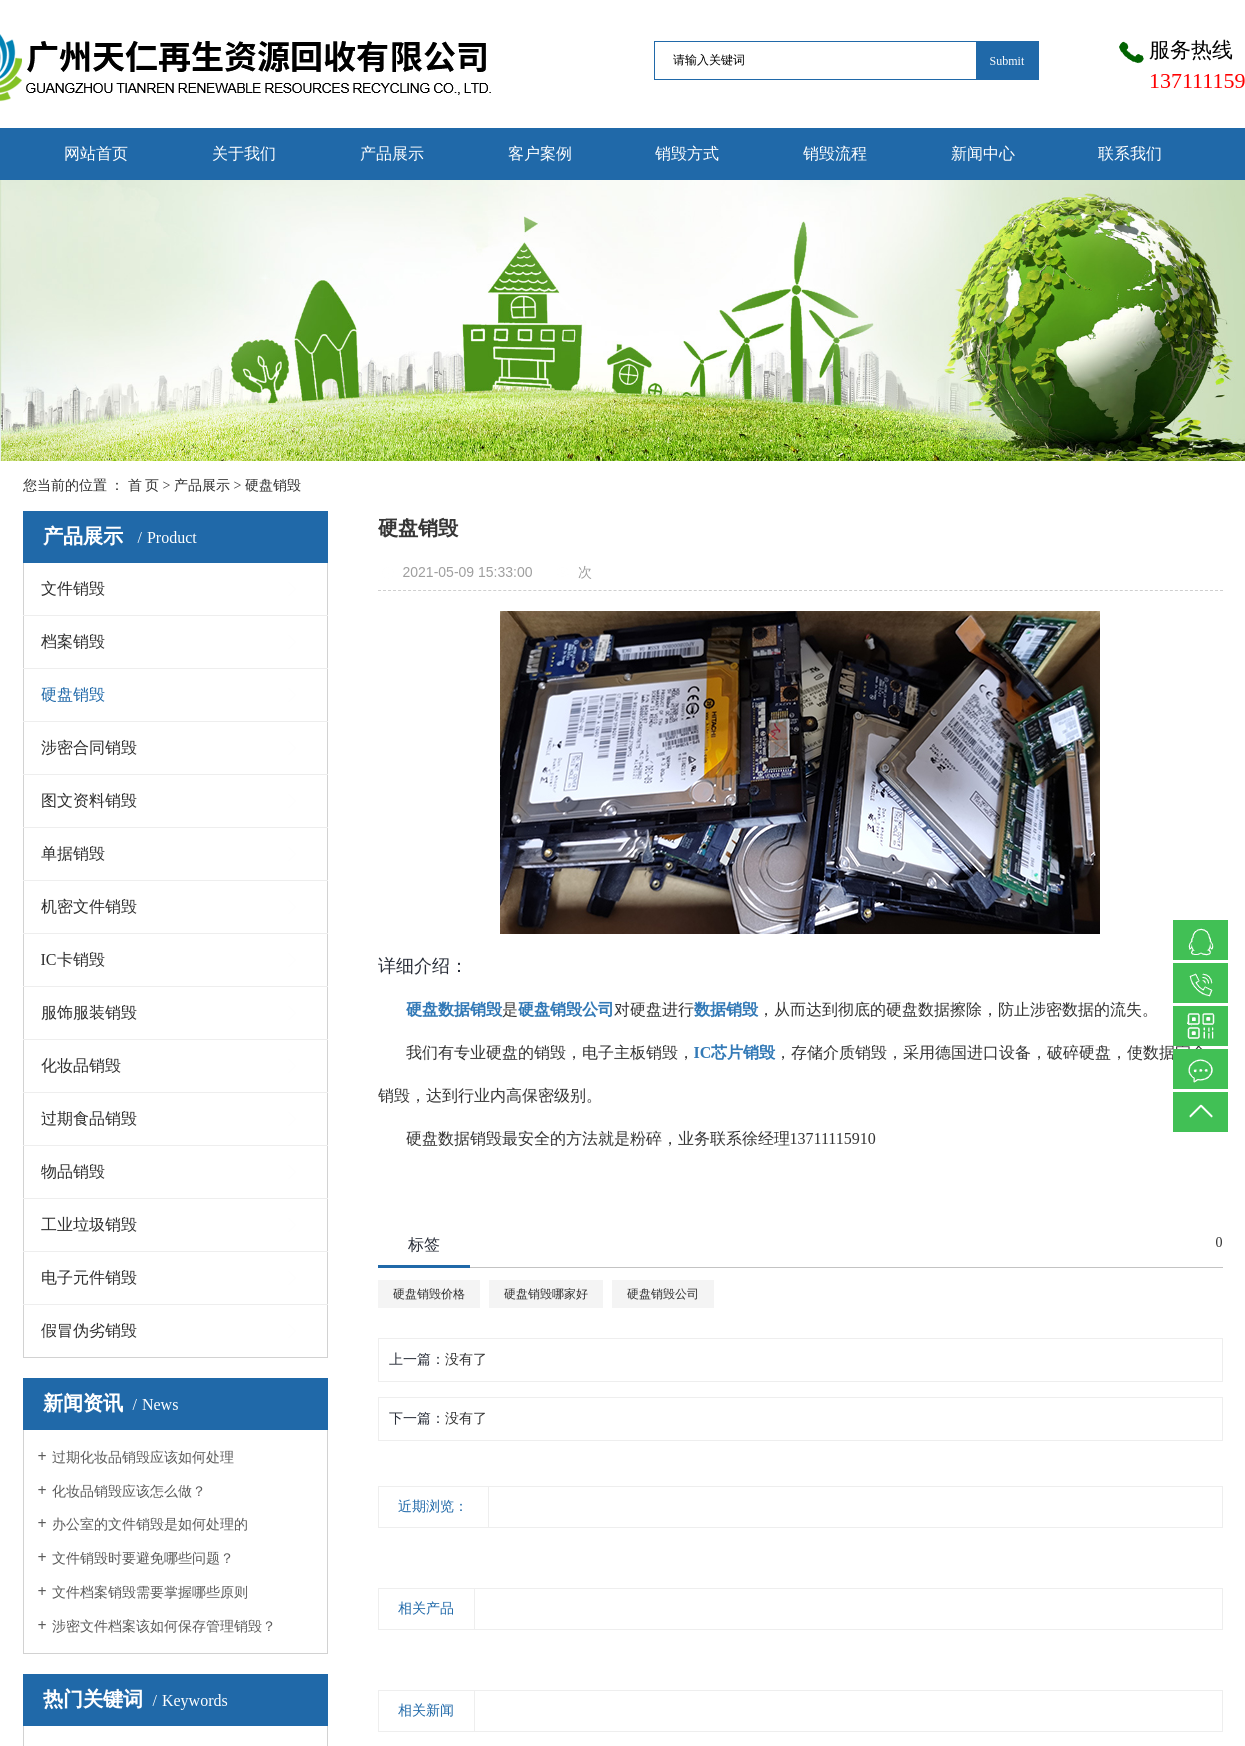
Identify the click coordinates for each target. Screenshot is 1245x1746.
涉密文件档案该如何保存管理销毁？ (164, 1626)
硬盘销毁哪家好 (546, 1294)
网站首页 (96, 153)
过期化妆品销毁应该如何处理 (143, 1457)
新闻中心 (983, 153)
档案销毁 (73, 641)
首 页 (144, 485)
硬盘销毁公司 (663, 1294)
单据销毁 (73, 853)
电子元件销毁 (89, 1277)
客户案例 (540, 153)
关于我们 (244, 153)
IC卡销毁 (73, 959)
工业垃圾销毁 (89, 1224)
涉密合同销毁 (89, 747)
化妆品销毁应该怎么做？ (129, 1491)
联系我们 (1130, 153)
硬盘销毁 (273, 485)
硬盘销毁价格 (429, 1294)
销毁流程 (835, 153)
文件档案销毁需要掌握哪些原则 (150, 1592)
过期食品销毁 (89, 1118)
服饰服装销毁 (89, 1012)
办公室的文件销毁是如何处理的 (150, 1524)
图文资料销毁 (89, 800)
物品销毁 (73, 1171)
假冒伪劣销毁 (89, 1330)
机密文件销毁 (89, 906)
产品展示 (392, 153)
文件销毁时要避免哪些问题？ (143, 1558)
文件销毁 (73, 588)
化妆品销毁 (81, 1065)
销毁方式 (687, 153)
